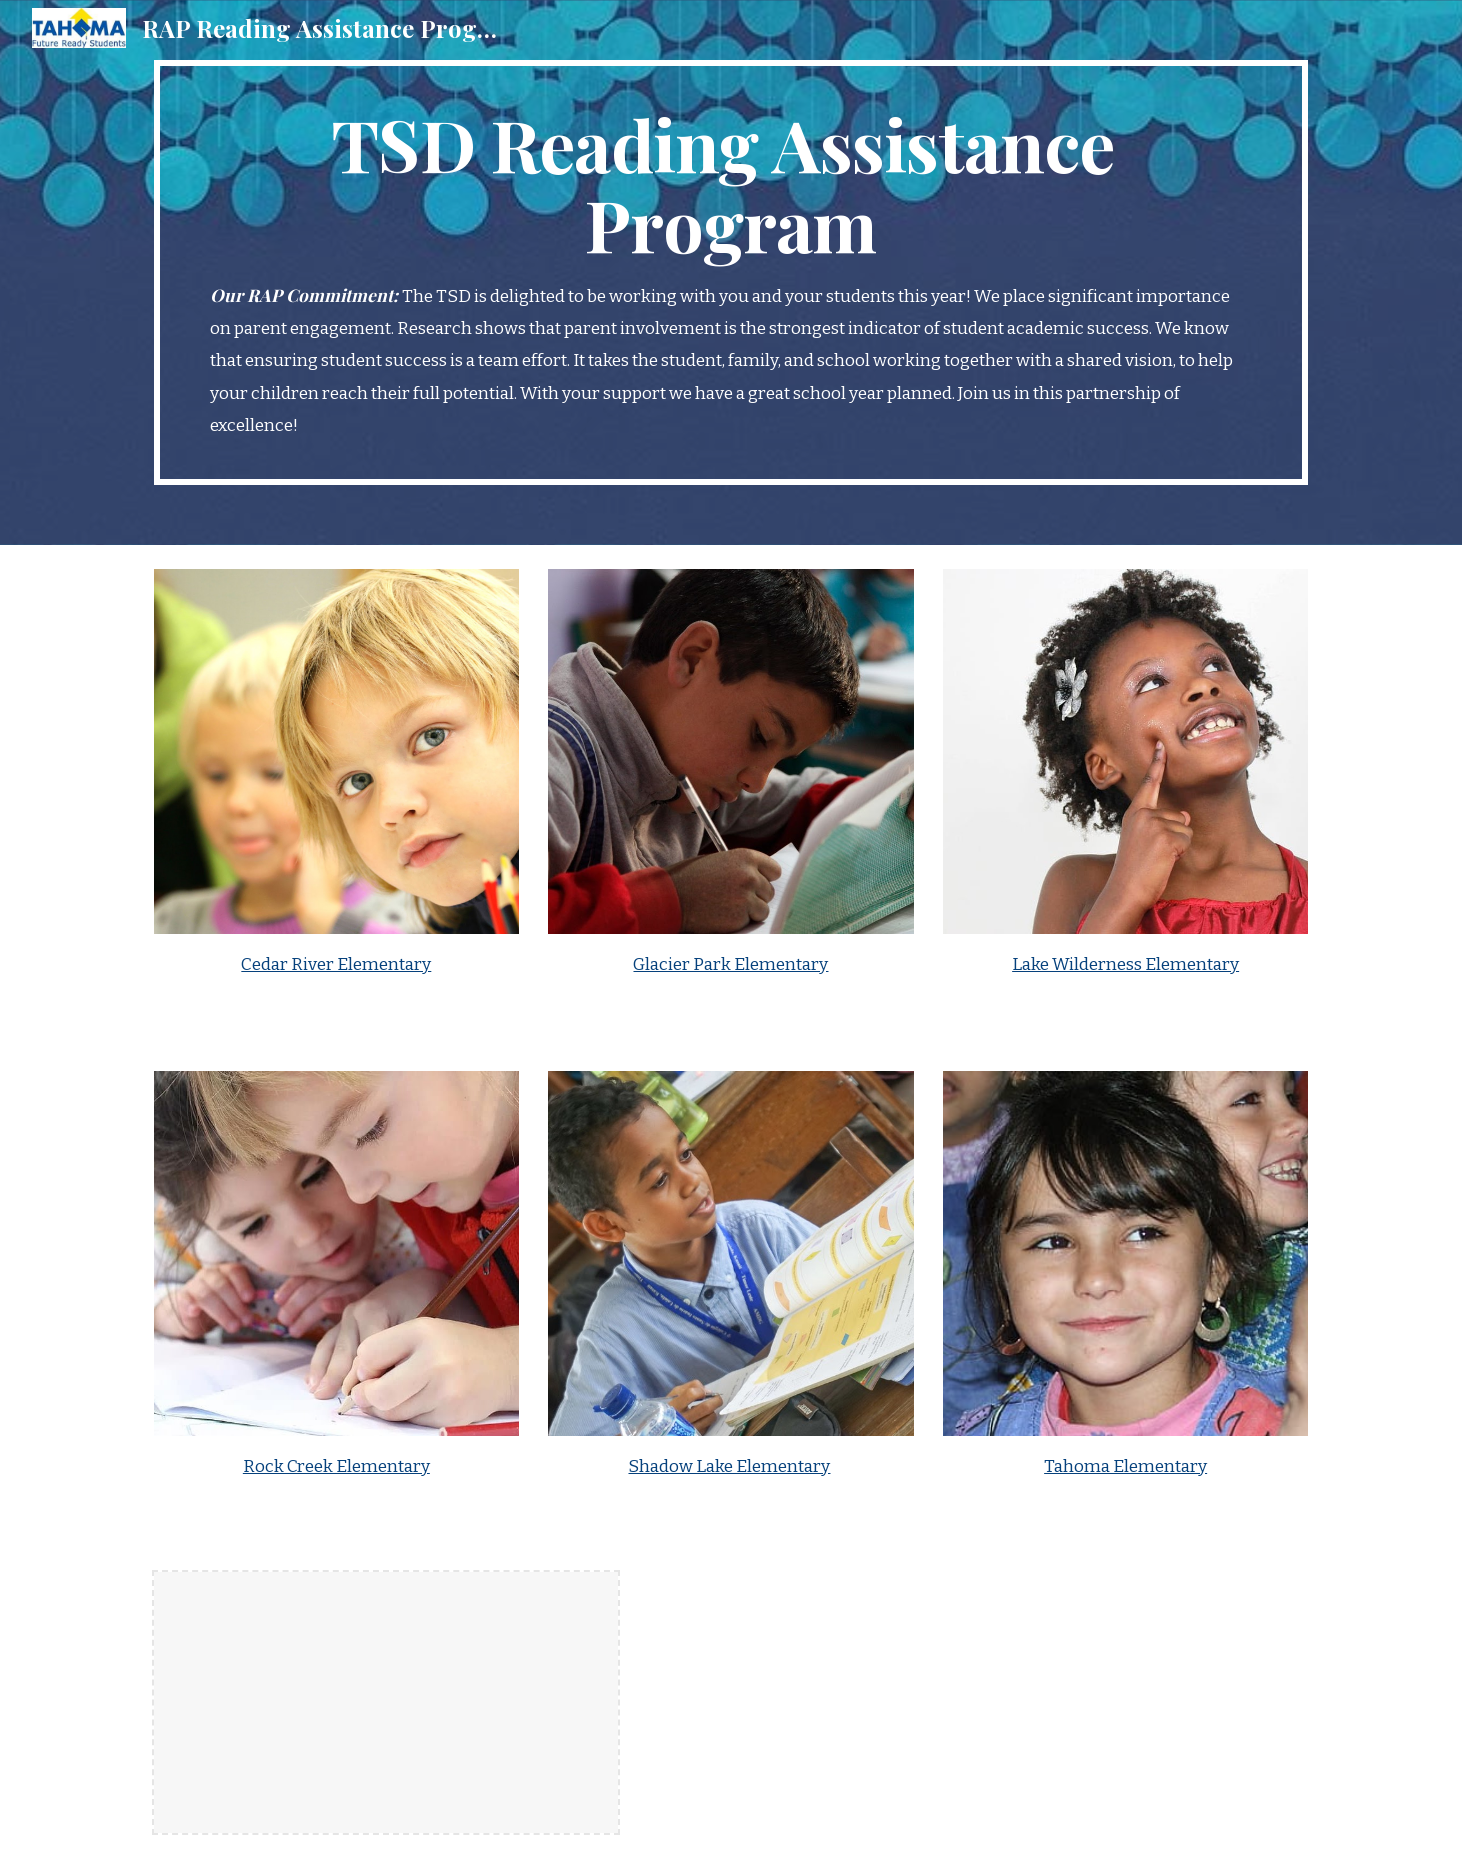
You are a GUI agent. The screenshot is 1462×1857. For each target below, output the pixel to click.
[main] (731, 272)
